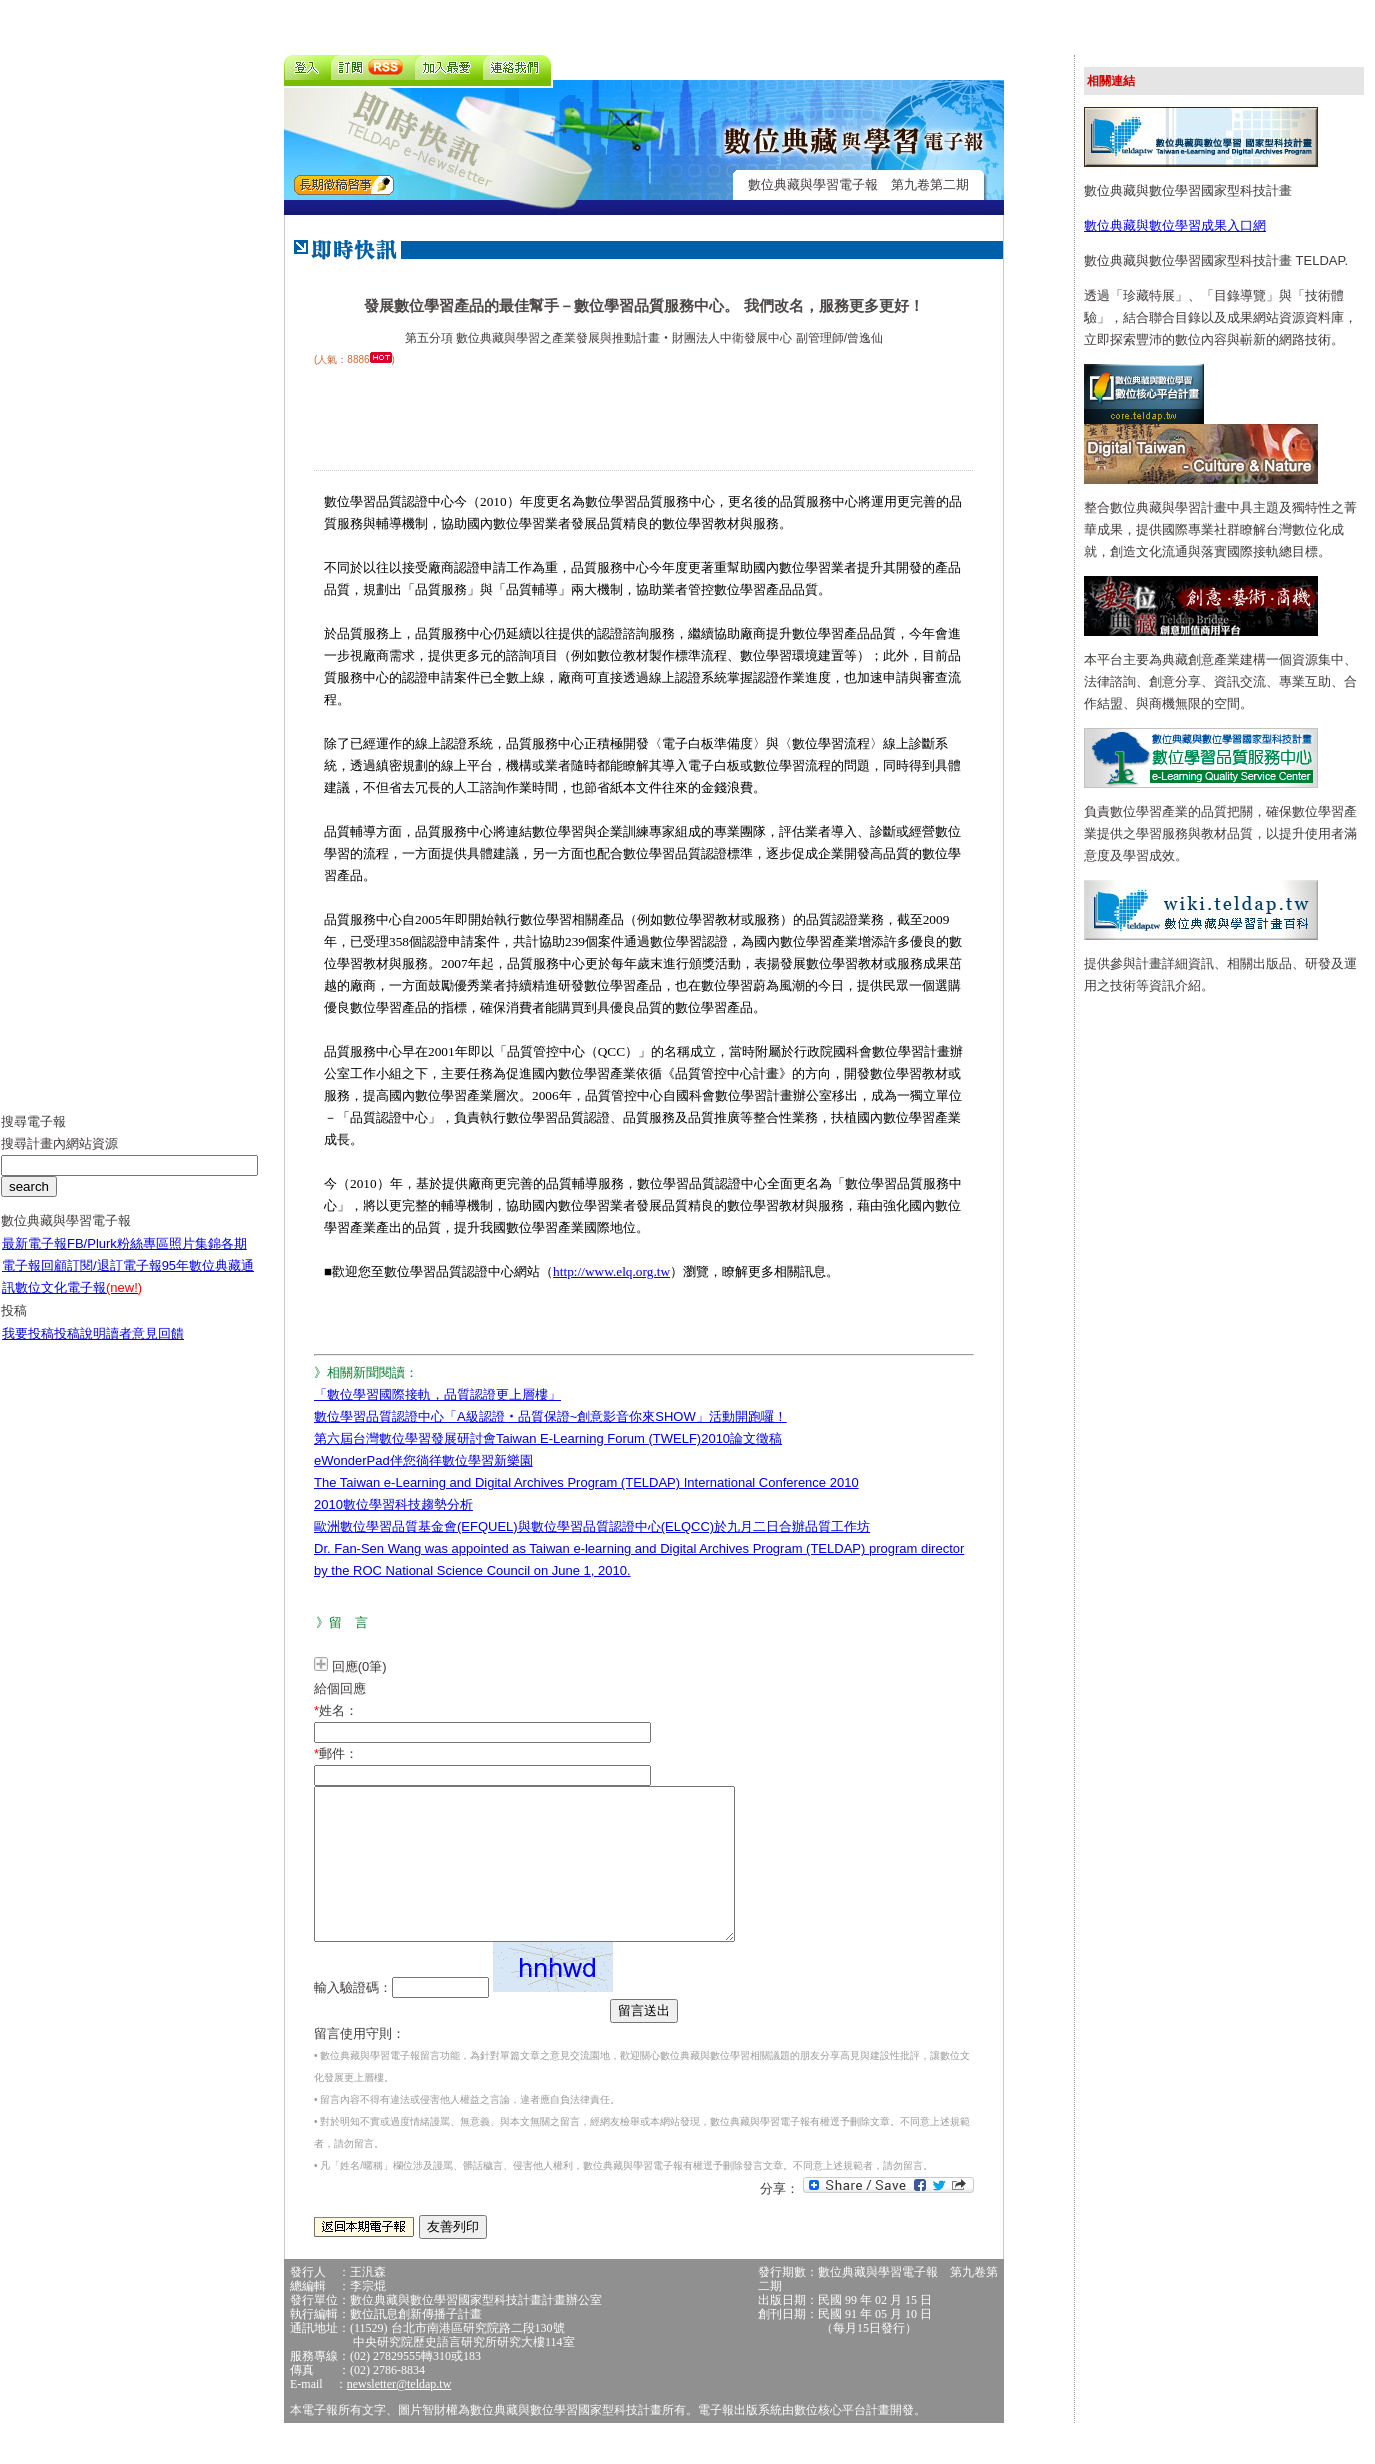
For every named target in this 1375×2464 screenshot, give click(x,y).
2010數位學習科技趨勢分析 (393, 1504)
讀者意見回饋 (145, 1348)
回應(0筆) (359, 1666)
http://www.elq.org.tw (611, 1271)
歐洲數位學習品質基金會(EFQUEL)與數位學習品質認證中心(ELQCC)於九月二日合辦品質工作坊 (592, 1526)
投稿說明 (80, 1348)
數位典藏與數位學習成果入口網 (1175, 225)
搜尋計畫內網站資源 (59, 1158)
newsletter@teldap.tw (399, 2414)
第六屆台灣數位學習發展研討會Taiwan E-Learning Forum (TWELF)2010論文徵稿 (548, 1438)
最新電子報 (34, 1258)
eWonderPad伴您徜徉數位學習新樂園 (423, 1460)
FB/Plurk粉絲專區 (118, 1258)
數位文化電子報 (78, 1302)
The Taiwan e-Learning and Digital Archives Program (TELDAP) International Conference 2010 (586, 1482)
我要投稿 (28, 1348)
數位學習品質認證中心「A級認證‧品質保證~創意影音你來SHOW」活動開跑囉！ (550, 1416)
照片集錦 (195, 1258)
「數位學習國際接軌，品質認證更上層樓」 (437, 1394)
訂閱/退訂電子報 (114, 1280)
